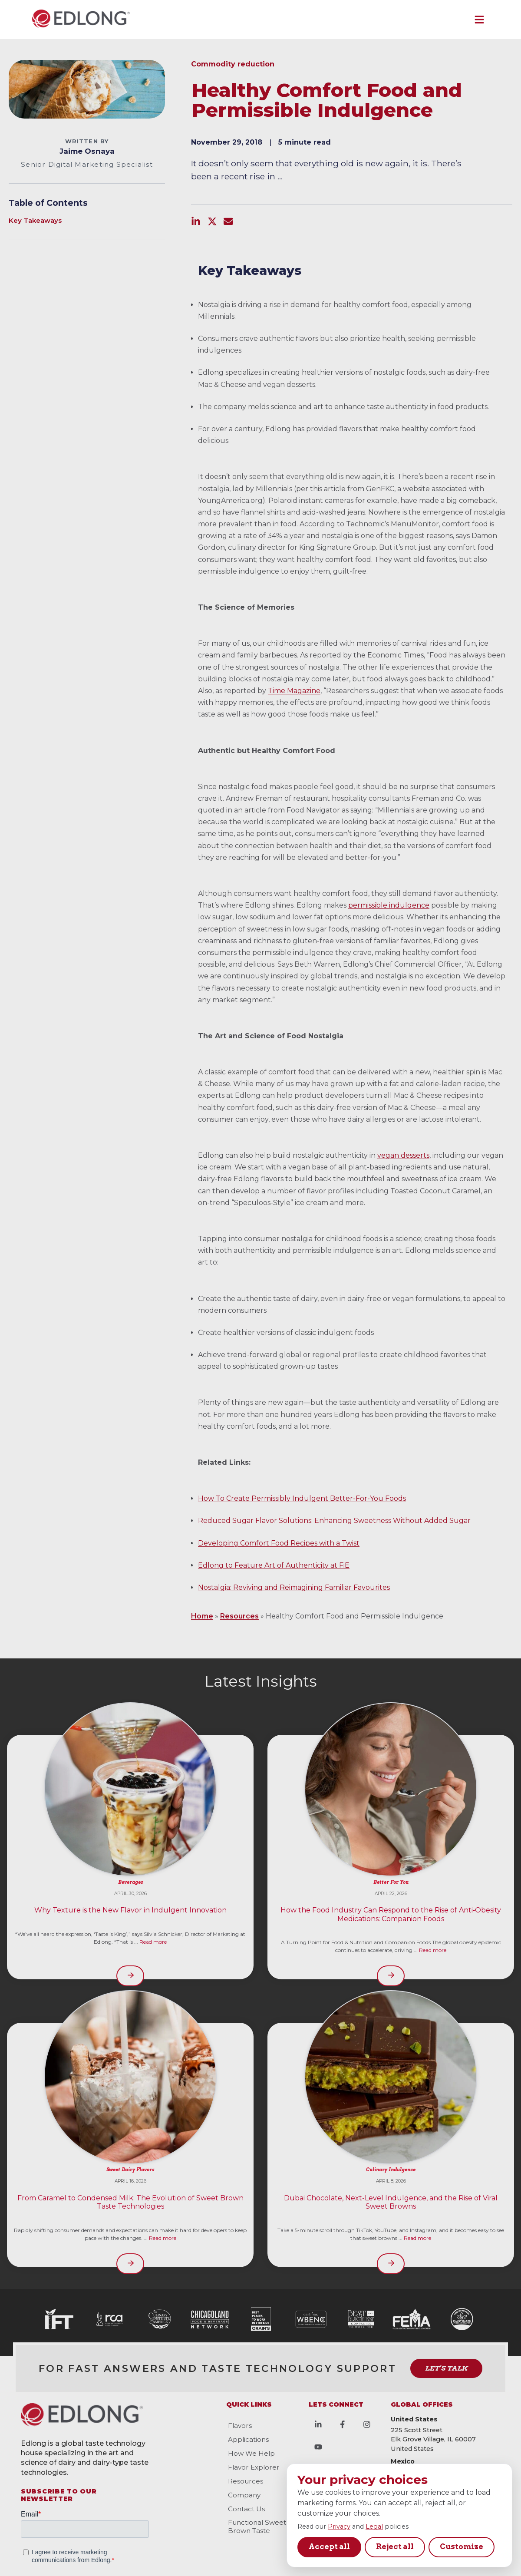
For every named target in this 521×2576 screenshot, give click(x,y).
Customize (461, 2546)
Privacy (339, 2526)
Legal (374, 2526)
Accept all (329, 2546)
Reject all (395, 2546)
